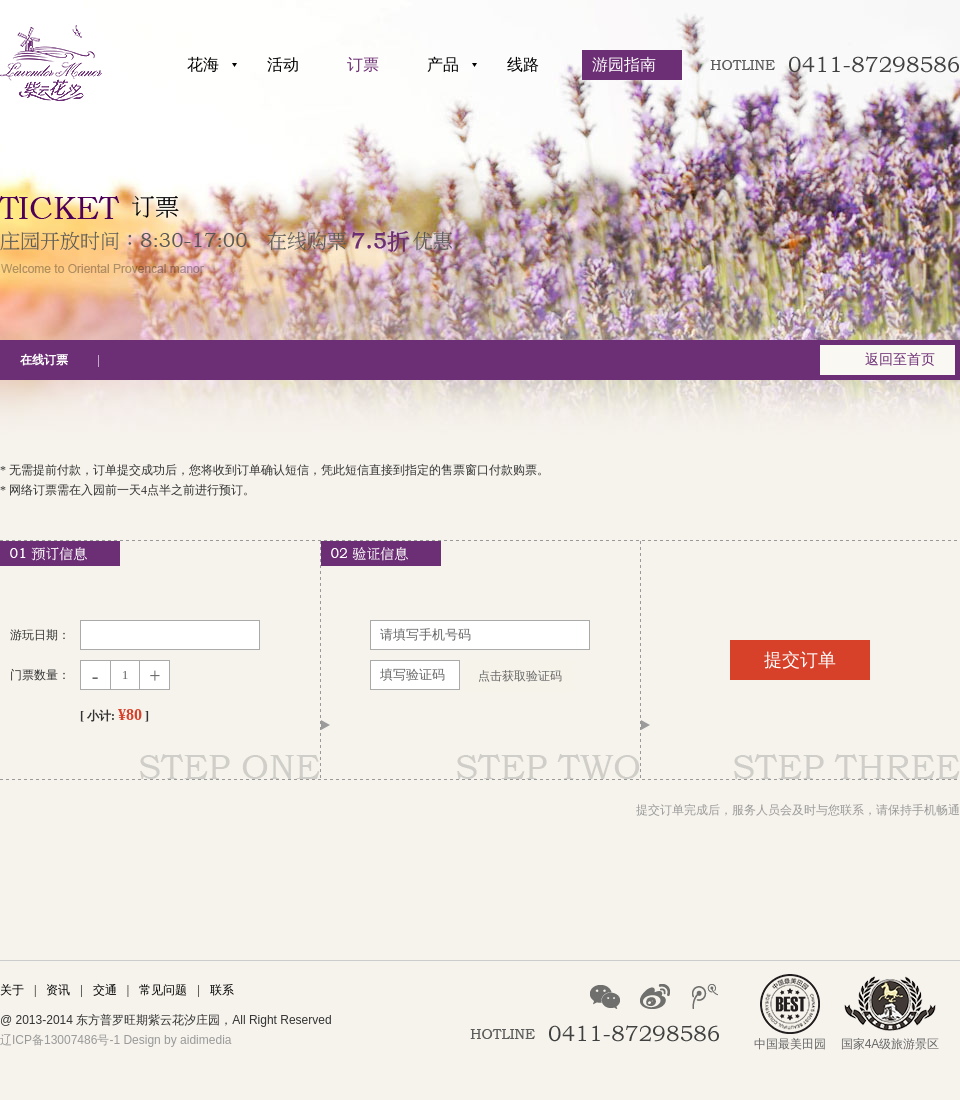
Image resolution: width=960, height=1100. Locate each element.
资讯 (58, 990)
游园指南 (624, 64)
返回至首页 (900, 359)
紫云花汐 (51, 63)
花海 (203, 64)
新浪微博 (655, 996)
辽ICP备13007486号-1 (60, 1040)
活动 (283, 64)
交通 (105, 990)
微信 (605, 996)
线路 (523, 64)
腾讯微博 (705, 996)
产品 (443, 64)
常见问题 (163, 990)
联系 (222, 990)
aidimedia (205, 1040)
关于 (12, 990)
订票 (363, 64)
